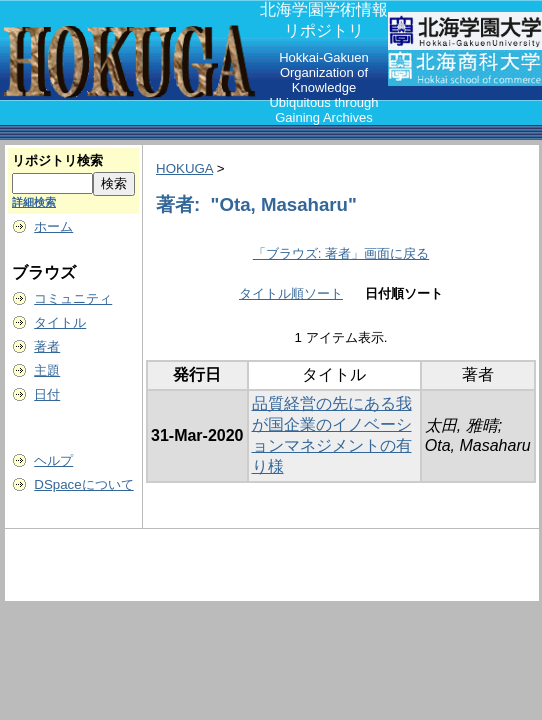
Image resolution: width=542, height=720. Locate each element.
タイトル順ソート (291, 293)
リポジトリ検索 (57, 160)
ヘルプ (53, 460)
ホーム (53, 226)
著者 (47, 346)
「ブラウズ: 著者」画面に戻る (341, 253)
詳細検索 (34, 202)
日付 (47, 394)
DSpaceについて (83, 484)
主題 (47, 370)
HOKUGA (184, 168)
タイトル (60, 322)
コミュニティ (73, 298)
